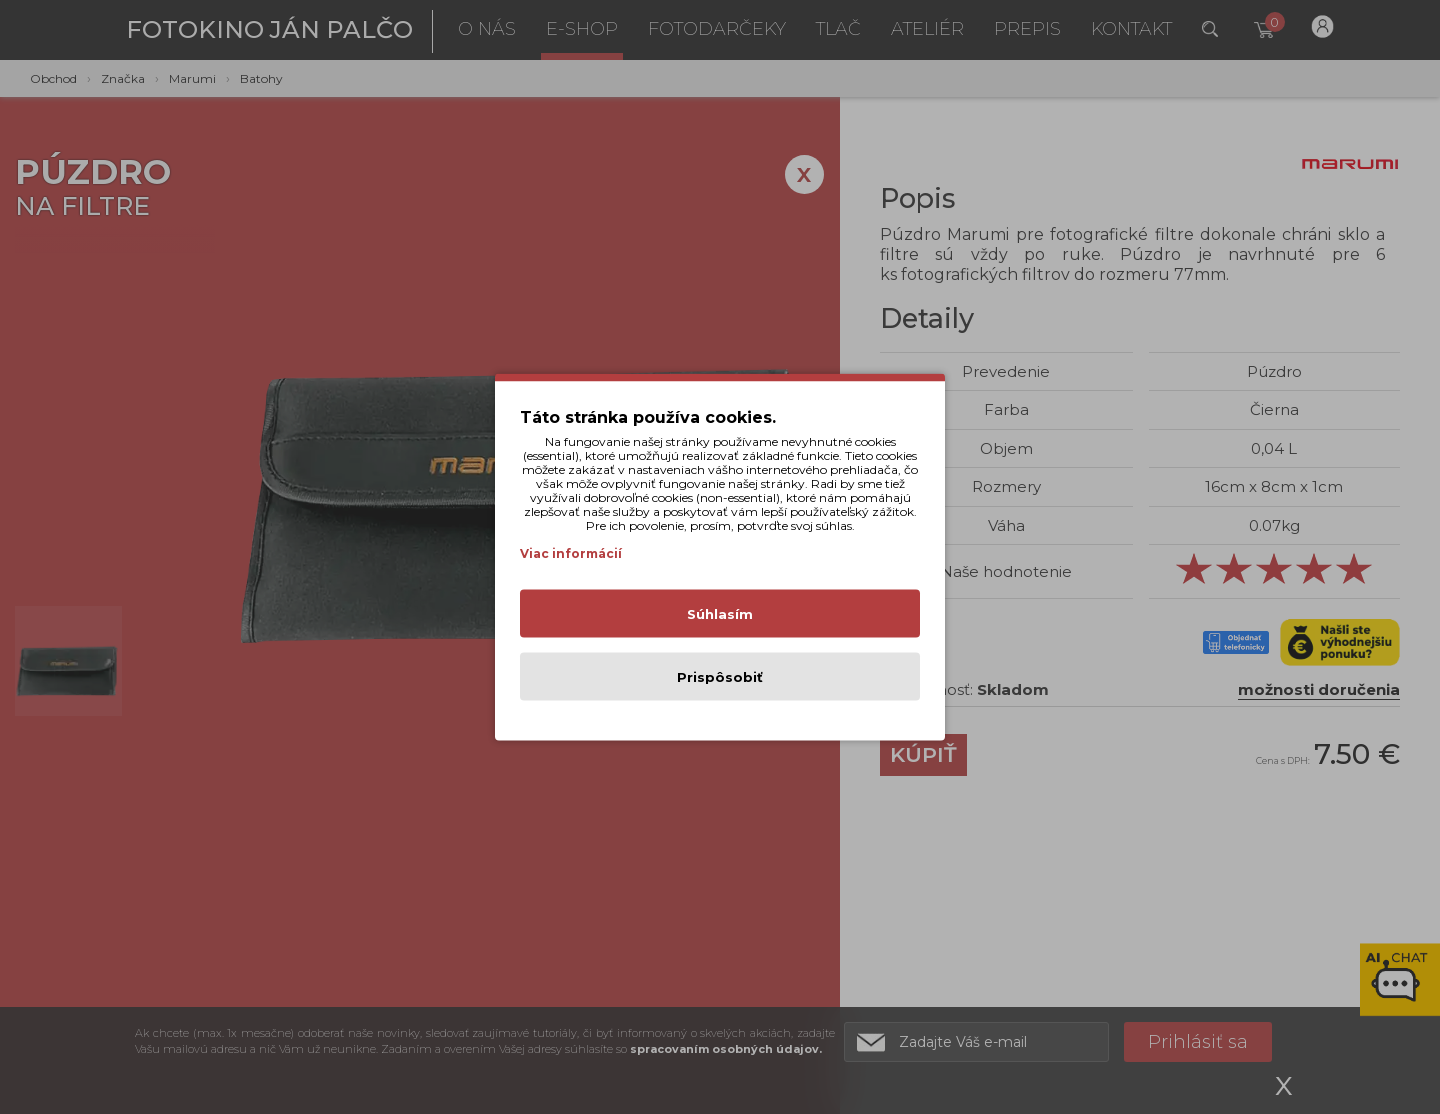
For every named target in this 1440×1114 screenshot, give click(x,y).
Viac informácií (571, 553)
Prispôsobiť (720, 677)
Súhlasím (720, 614)
